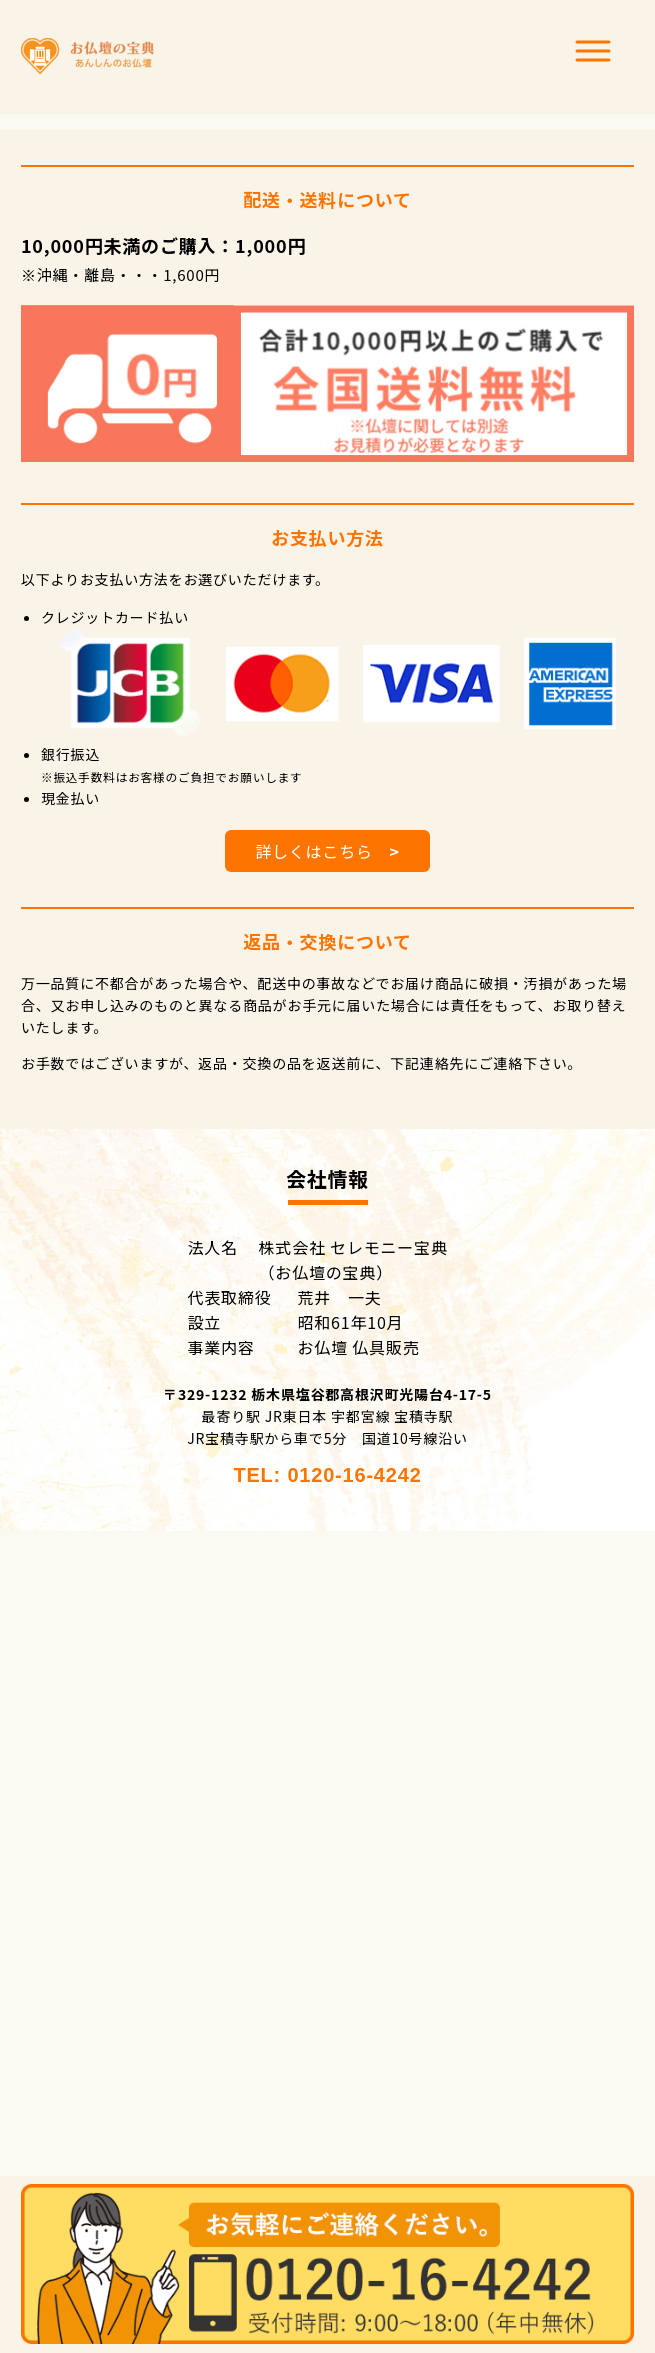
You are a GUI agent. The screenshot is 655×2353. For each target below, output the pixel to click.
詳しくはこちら (327, 851)
